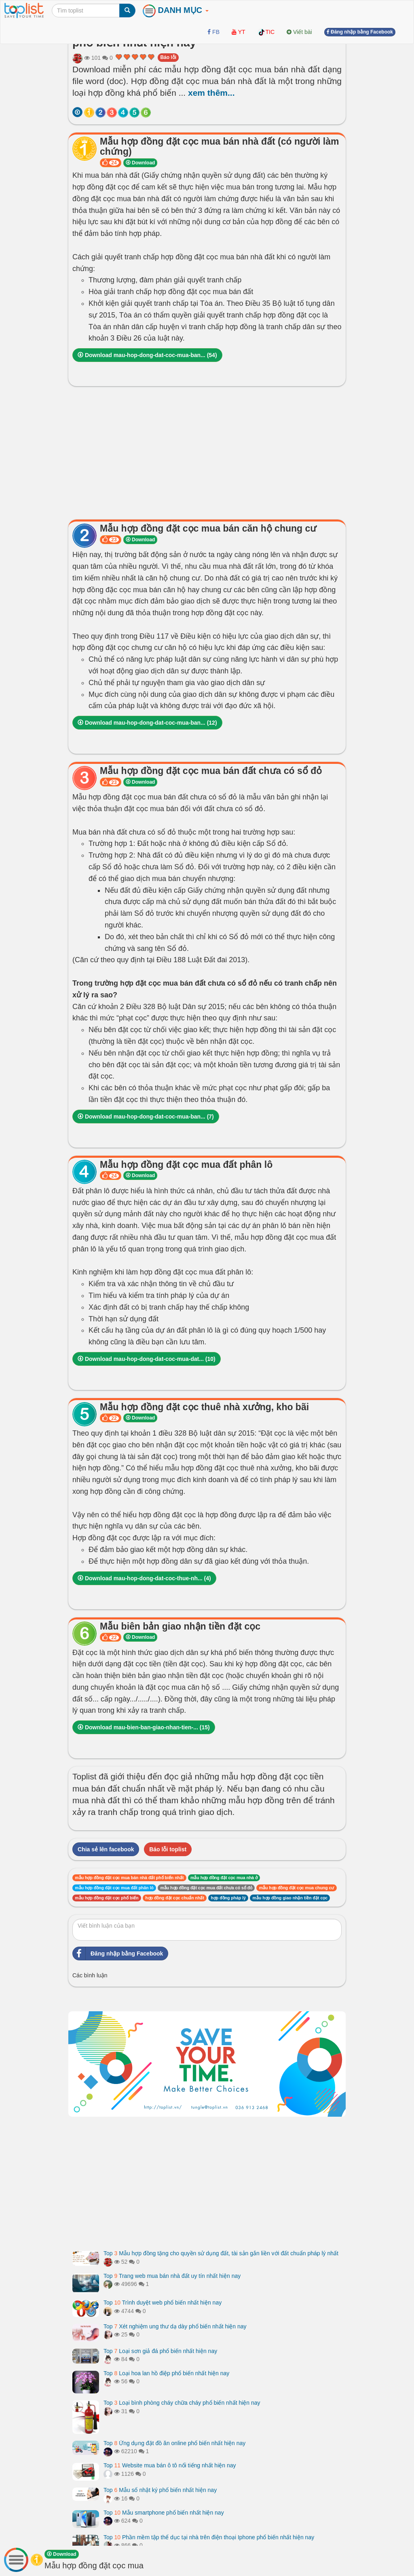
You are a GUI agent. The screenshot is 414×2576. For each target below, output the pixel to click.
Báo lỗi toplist (167, 1849)
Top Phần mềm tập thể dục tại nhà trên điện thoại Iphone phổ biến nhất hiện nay (209, 2537)
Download (140, 163)
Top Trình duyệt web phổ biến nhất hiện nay (163, 2302)
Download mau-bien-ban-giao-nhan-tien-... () (144, 1727)
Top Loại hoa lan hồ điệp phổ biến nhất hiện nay (166, 2373)
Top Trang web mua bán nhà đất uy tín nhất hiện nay (172, 2276)
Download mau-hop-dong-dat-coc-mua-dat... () (146, 1359)
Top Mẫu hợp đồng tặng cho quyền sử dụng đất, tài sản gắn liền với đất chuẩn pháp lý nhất (221, 2253)
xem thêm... (211, 92)
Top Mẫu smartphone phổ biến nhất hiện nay (164, 2512)
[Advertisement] (207, 450)
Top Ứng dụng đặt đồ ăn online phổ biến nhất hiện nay (174, 2443)
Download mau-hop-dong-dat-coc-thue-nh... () (144, 1578)
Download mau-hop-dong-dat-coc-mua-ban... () (147, 355)
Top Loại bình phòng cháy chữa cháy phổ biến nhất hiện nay (182, 2402)
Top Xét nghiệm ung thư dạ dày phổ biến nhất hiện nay (175, 2326)
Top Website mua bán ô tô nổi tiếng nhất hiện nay (170, 2465)
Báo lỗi (168, 57)
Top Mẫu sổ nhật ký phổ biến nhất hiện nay (160, 2490)
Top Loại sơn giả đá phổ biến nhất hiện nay (160, 2351)
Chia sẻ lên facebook (106, 1849)
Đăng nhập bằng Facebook (118, 1953)
